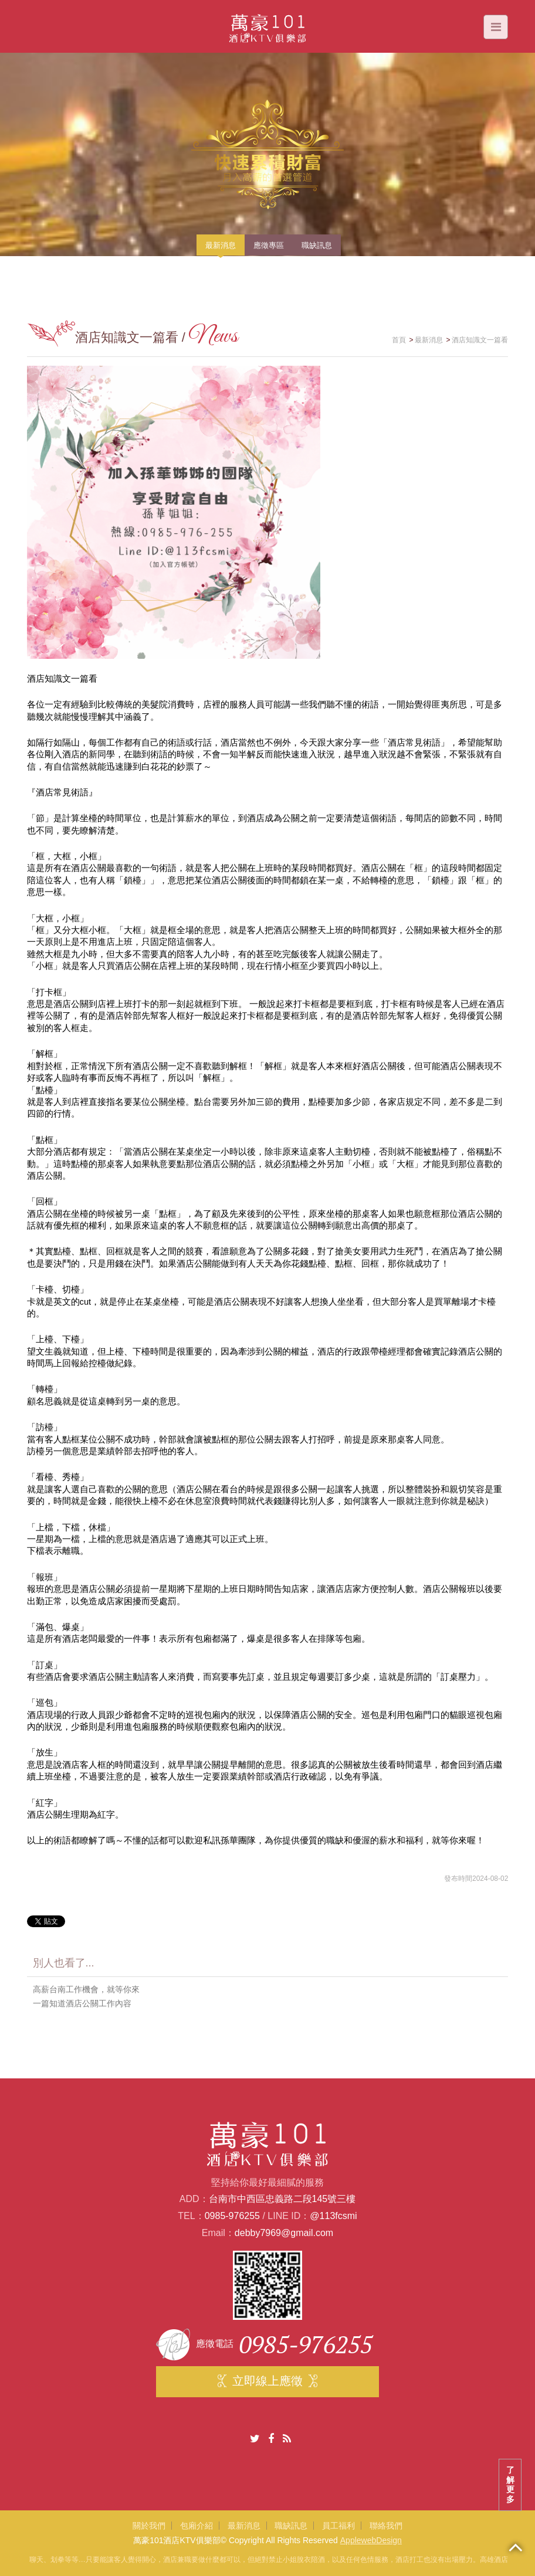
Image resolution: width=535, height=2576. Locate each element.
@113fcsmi (333, 2216)
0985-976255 (232, 2216)
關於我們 (149, 2525)
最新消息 (244, 2525)
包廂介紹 (196, 2525)
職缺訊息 (291, 2525)
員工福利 (338, 2525)
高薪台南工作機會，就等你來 (86, 1989)
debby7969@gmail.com (284, 2233)
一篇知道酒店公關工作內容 (82, 2003)
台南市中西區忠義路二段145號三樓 (282, 2199)
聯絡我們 (386, 2525)
